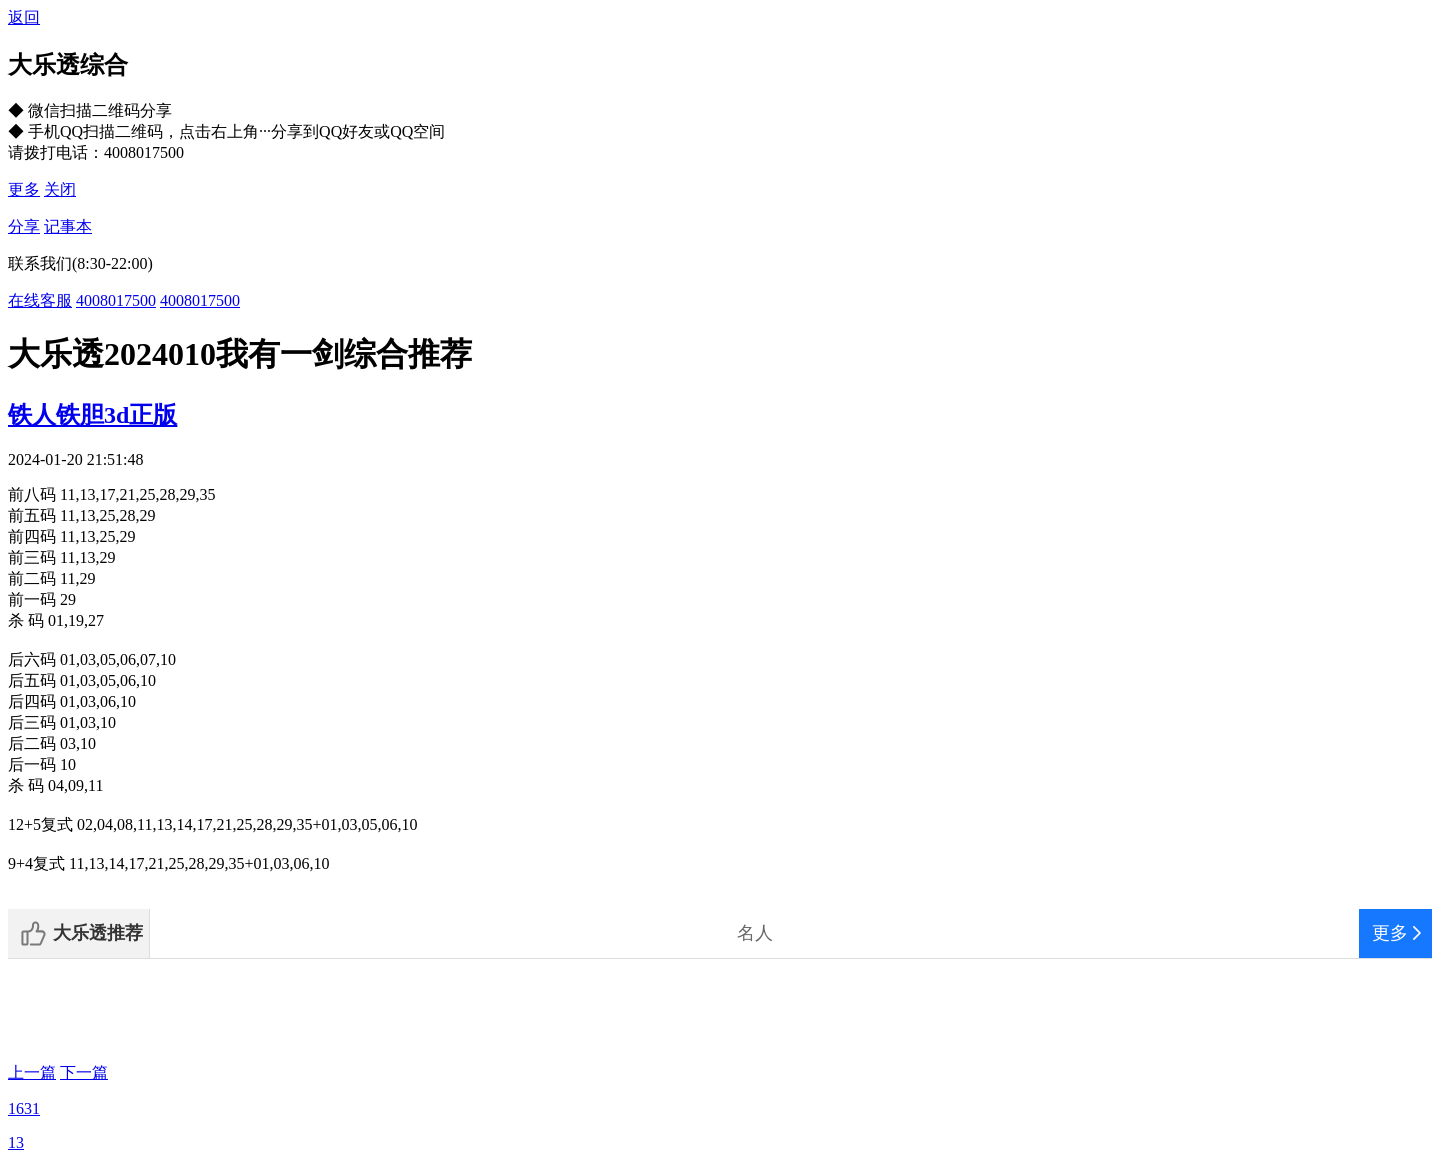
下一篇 (84, 1072)
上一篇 (32, 1072)
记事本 (68, 226)
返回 (24, 17)
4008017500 (116, 300)
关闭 (60, 189)
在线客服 (40, 300)
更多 (24, 189)
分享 (24, 226)
